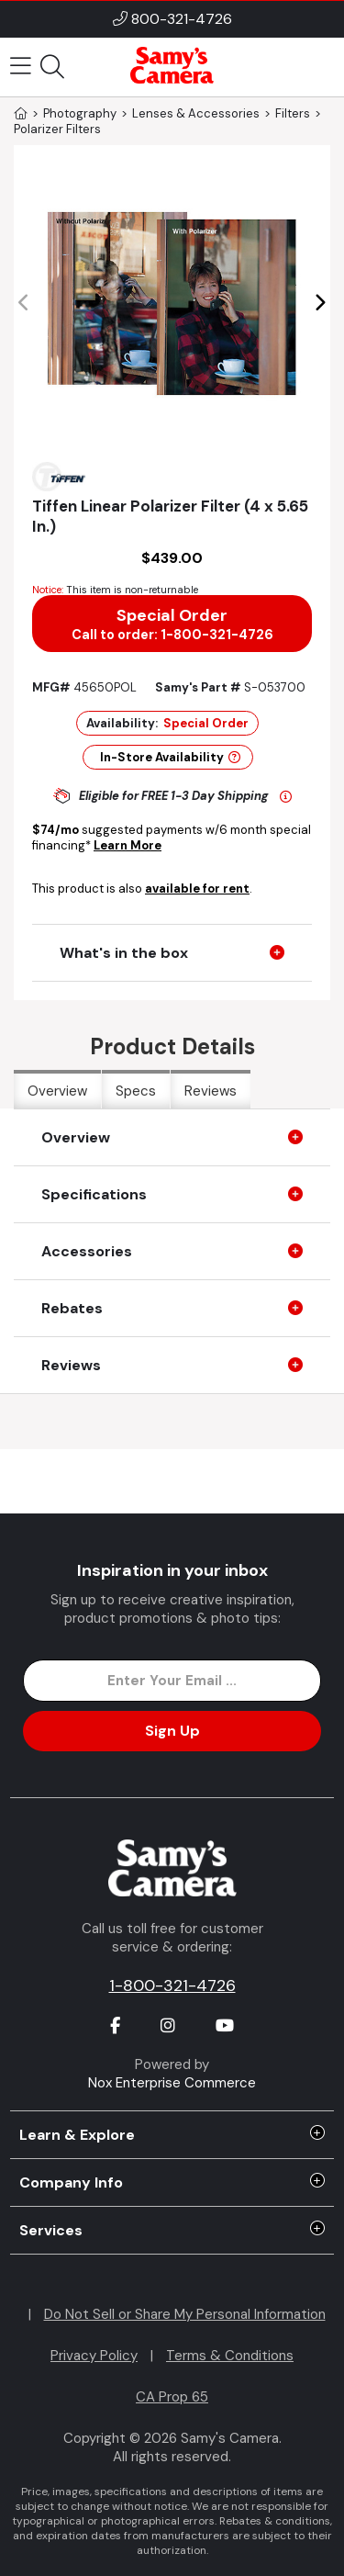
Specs (136, 1091)
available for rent (197, 888)
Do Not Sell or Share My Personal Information (185, 2314)
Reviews (210, 1091)
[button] (320, 303)
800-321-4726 (181, 18)
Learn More (127, 845)
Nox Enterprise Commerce (172, 2083)
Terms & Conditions (230, 2355)
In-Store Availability (170, 757)
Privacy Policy (94, 2355)
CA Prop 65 (172, 2397)
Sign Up (172, 1730)
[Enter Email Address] (171, 1680)
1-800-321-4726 (172, 1985)
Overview (57, 1091)
